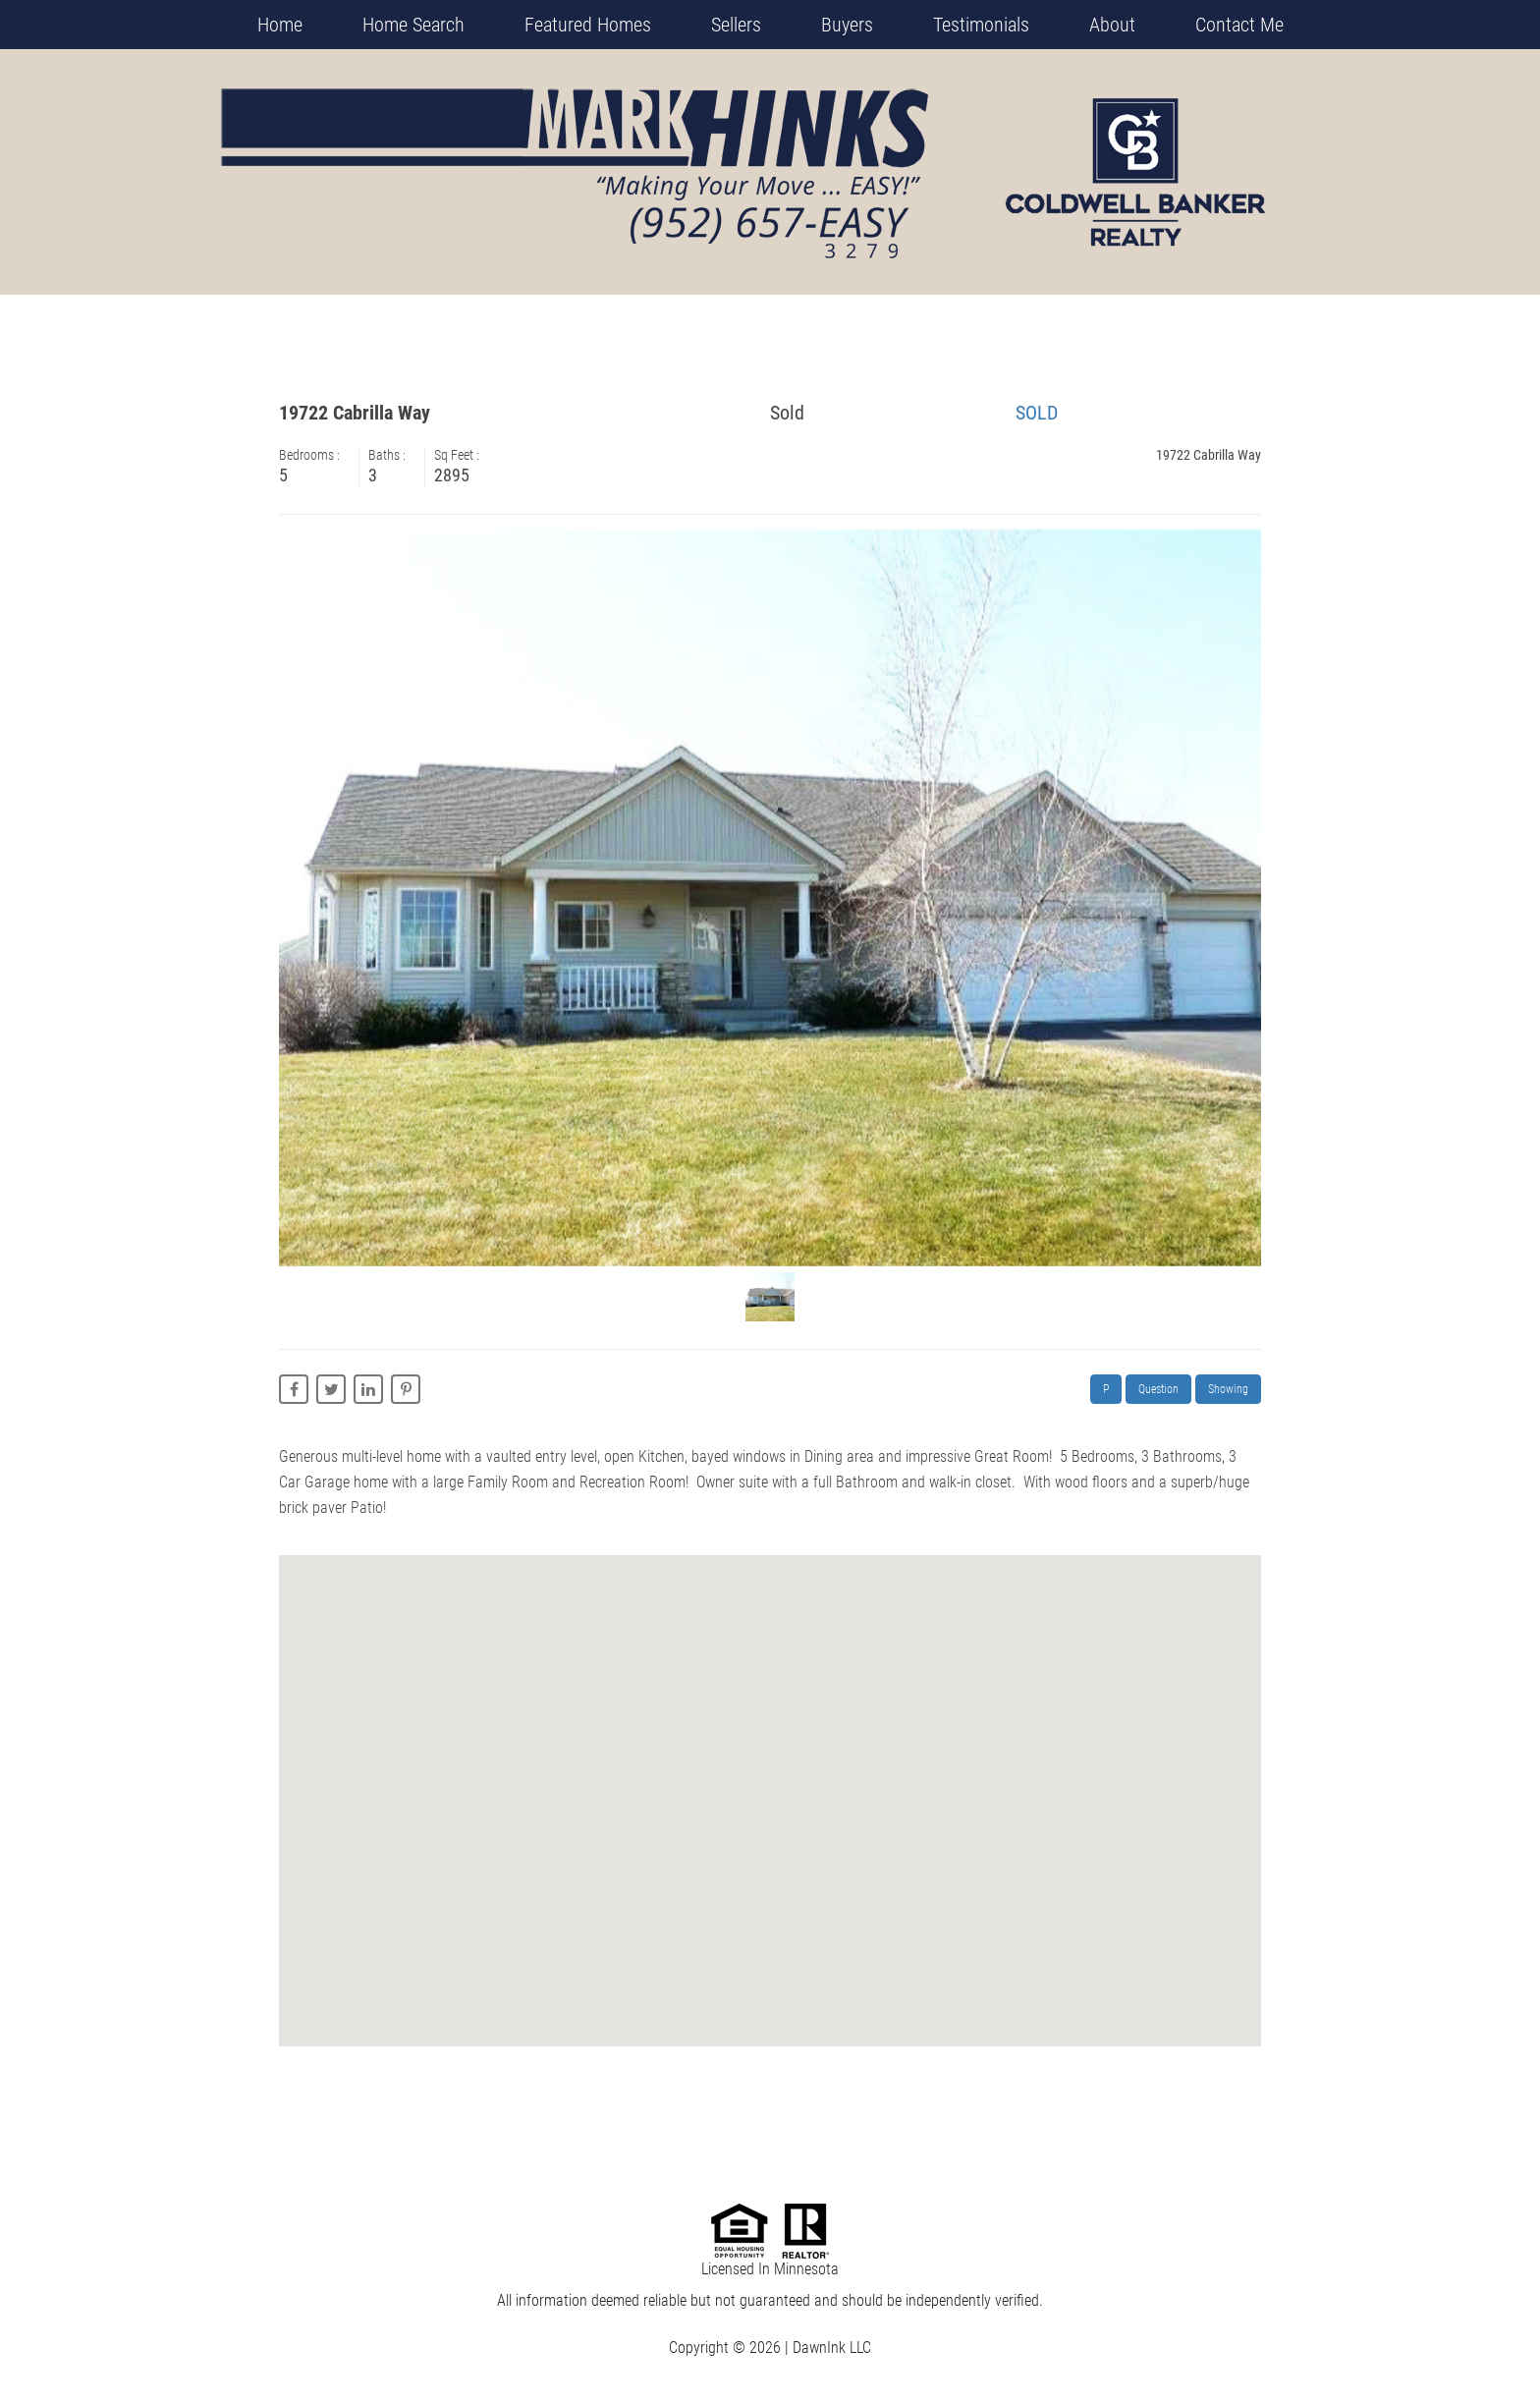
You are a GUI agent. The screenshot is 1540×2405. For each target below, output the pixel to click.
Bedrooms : (314, 455)
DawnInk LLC (832, 2347)
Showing (1228, 1389)
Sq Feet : (461, 455)
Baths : (391, 455)
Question (1158, 1389)
